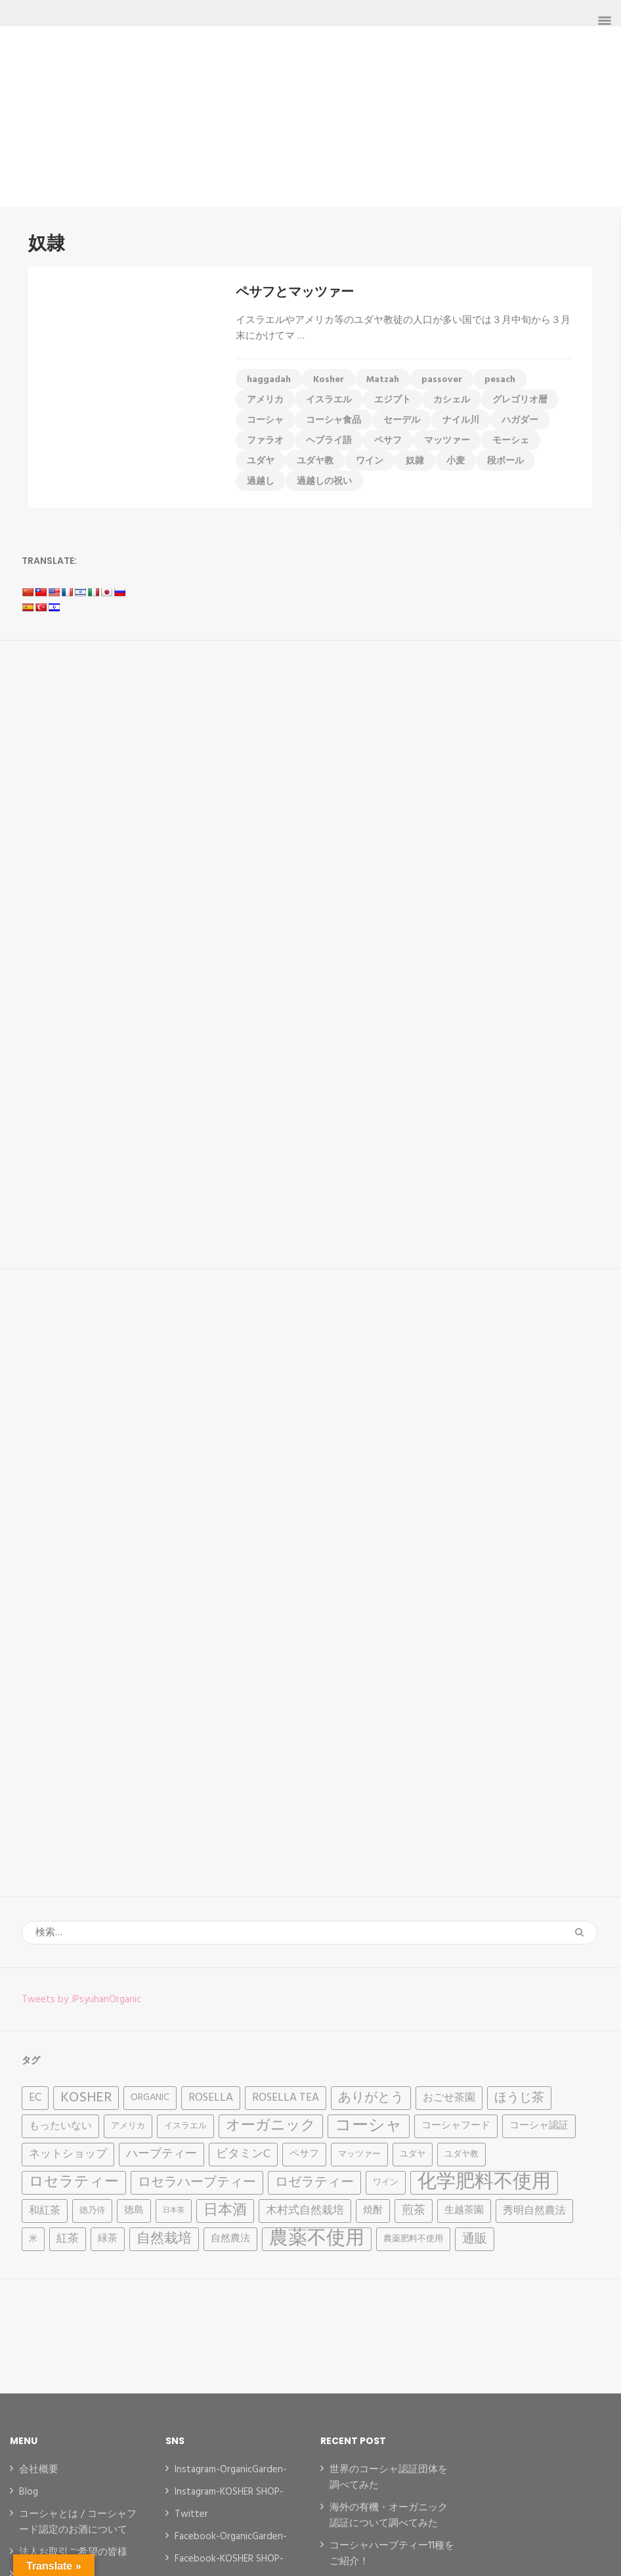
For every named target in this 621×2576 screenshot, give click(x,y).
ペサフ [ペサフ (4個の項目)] (304, 2154)
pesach (499, 379)
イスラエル (329, 400)
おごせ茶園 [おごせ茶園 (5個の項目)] (449, 2098)
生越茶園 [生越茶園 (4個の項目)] (464, 2210)
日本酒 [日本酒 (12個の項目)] (225, 2210)
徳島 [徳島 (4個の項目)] (134, 2210)
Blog (28, 2492)
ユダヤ (260, 461)
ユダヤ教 (315, 461)
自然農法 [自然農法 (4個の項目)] (230, 2238)
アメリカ (265, 400)
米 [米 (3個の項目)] (33, 2239)
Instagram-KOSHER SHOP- (229, 2492)
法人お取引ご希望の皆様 (73, 2552)
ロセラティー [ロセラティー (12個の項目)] (74, 2182)
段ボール (505, 461)
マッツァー (447, 440)
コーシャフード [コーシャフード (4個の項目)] (455, 2126)
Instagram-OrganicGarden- (231, 2470)
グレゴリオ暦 (519, 400)
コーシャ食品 (333, 420)
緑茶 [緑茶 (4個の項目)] (108, 2238)
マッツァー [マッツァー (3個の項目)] (359, 2154)
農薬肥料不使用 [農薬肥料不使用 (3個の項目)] (413, 2239)
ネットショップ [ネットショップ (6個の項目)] (68, 2154)
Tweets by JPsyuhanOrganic (81, 1999)
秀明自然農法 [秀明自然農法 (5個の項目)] (534, 2211)
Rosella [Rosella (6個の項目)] (210, 2098)
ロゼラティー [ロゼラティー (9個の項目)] (314, 2182)
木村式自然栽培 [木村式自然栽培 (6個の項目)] (305, 2211)
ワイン (369, 461)
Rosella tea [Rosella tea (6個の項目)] (285, 2098)
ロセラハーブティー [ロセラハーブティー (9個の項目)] (197, 2182)
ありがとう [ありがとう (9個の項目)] (371, 2098)
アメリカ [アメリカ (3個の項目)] (128, 2126)
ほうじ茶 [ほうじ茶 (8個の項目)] (519, 2098)
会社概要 (38, 2470)
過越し (260, 481)
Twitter (191, 2514)
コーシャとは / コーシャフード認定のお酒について (78, 2522)
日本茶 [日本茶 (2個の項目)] (173, 2210)
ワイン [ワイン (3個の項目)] (385, 2182)
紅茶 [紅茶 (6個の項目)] (67, 2239)
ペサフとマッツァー (295, 291)
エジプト (392, 400)
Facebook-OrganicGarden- (231, 2536)
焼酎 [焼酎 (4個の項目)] (373, 2210)
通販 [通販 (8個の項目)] (474, 2239)
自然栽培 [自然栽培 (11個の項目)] (164, 2238)
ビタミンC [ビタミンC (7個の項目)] (243, 2154)
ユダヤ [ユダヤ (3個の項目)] (412, 2154)
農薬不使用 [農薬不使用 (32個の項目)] (316, 2239)
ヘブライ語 (329, 440)
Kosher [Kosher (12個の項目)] (86, 2097)
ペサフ (388, 440)
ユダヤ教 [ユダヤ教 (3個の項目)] (461, 2154)
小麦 (455, 461)
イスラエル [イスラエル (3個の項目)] (185, 2126)
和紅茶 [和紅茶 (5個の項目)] (44, 2211)
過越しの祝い (324, 481)
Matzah (382, 379)
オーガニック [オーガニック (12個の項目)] (271, 2125)
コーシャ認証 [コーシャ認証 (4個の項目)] (538, 2126)
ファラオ (265, 440)
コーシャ (265, 420)
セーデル (401, 420)
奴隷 (415, 461)
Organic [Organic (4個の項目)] (150, 2097)
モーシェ (510, 440)
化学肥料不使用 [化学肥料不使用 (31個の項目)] (484, 2183)
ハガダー (520, 420)
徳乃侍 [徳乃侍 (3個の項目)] (92, 2211)
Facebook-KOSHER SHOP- (229, 2559)
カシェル (451, 400)
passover (441, 379)
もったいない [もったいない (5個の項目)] (60, 2126)
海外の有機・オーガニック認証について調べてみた (389, 2515)
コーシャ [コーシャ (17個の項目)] (368, 2126)
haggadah (269, 379)
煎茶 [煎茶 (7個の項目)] (413, 2210)
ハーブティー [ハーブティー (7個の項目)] (161, 2154)
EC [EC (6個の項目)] (35, 2098)
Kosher (328, 379)
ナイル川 (460, 420)
